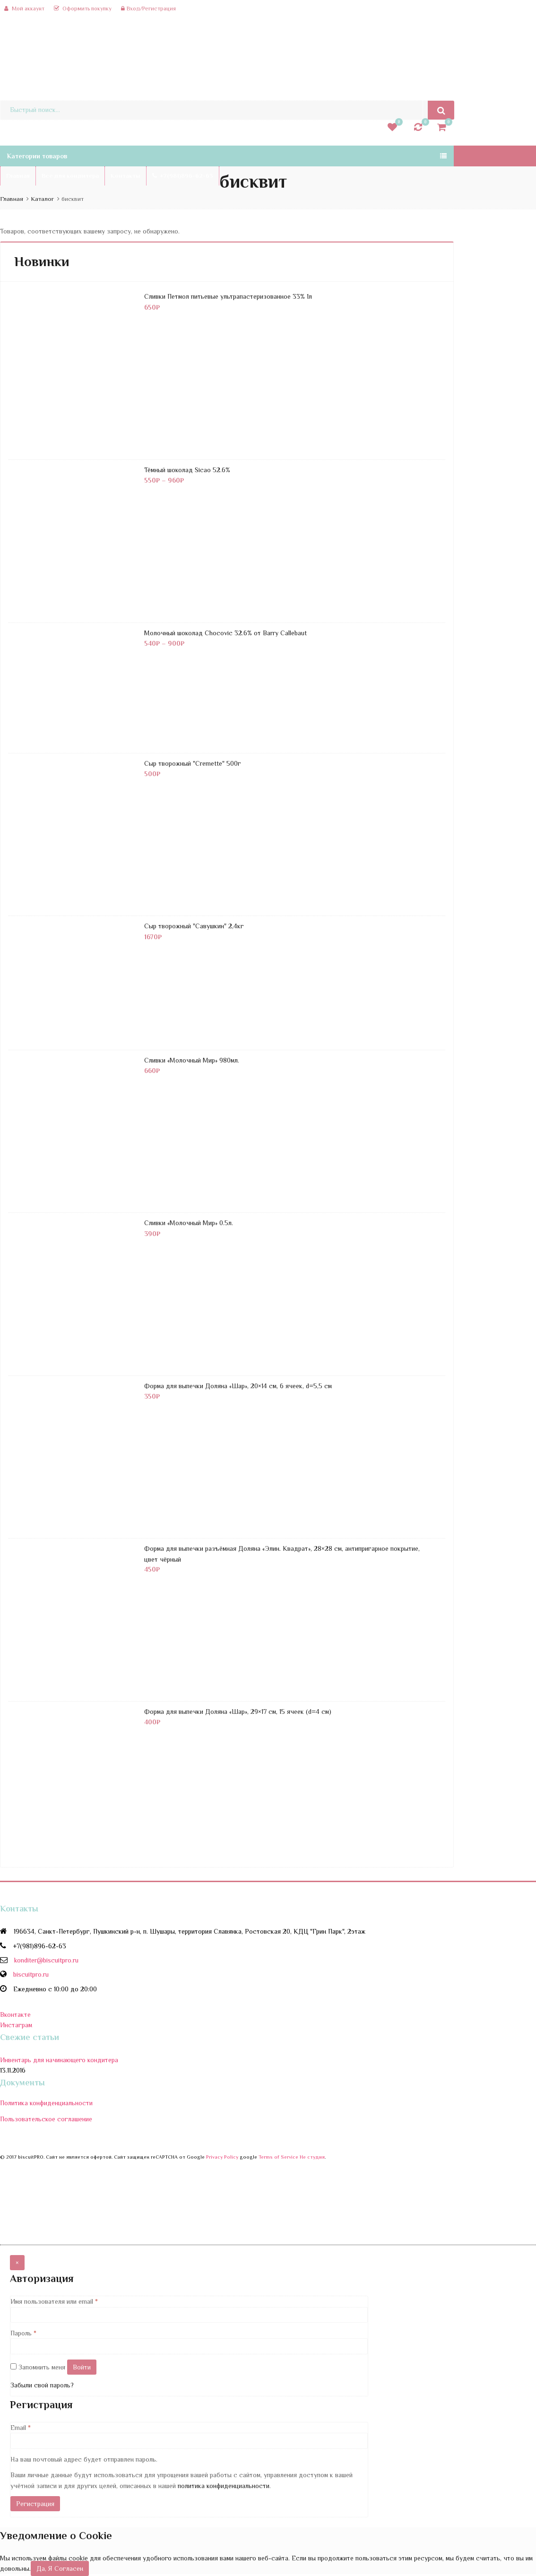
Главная (18, 175)
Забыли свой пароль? (42, 2385)
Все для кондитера (70, 175)
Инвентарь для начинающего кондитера (59, 2060)
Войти (82, 2367)
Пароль (23, 2333)
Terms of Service (278, 2157)
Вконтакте (15, 2014)
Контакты (125, 175)
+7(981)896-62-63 (182, 175)
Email (20, 2427)
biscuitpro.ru (31, 1974)
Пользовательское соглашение (46, 2119)
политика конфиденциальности (223, 2486)
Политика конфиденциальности (46, 2103)
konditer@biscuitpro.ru (46, 1960)
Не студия (312, 2157)
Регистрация (35, 2503)
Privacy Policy (222, 2157)
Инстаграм (16, 2025)
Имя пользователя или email (54, 2301)
